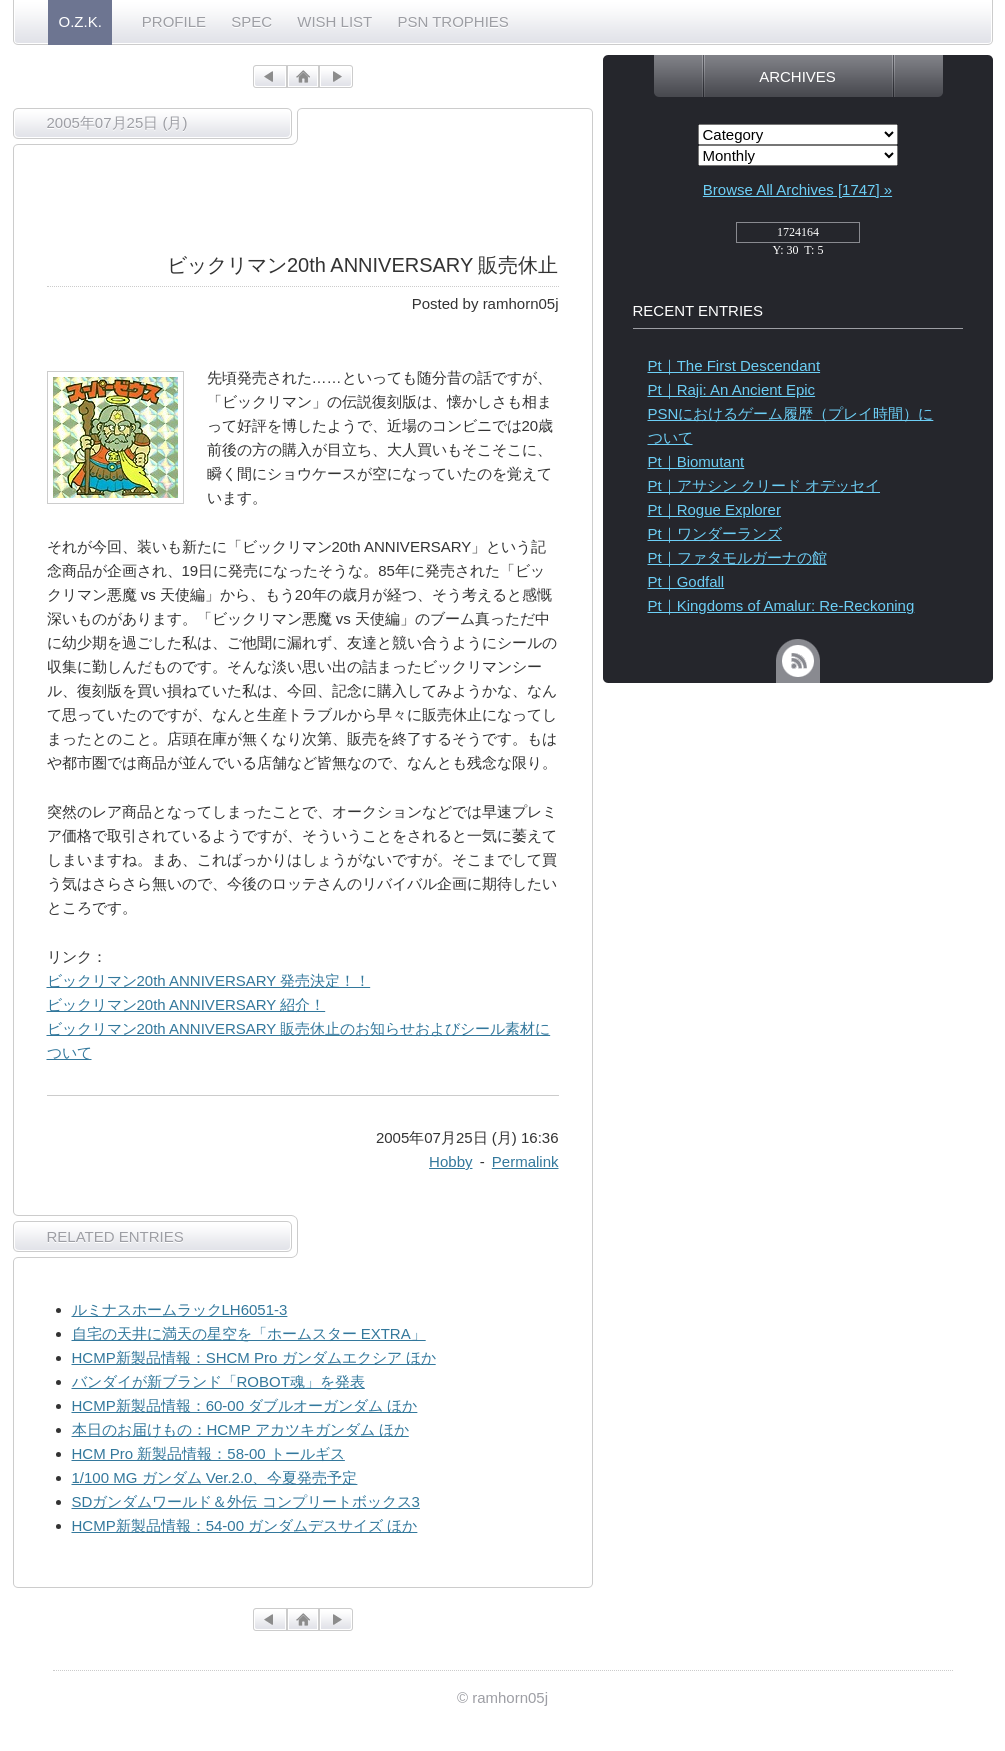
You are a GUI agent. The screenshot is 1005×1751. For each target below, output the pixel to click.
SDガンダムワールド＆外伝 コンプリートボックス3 (246, 1501)
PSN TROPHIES (452, 21)
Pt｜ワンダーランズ (715, 533)
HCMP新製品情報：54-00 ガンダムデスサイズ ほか (245, 1525)
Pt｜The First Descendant (734, 365)
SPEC (251, 21)
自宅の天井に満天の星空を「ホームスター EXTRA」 (249, 1333)
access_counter (798, 238)
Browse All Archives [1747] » (797, 189)
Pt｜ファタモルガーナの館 (737, 557)
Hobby (450, 1161)
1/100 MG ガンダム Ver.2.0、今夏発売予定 (215, 1477)
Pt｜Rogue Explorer (714, 509)
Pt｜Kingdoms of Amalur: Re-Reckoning (781, 605)
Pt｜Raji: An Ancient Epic (732, 389)
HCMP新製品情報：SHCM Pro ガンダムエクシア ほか (254, 1357)
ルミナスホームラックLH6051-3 (180, 1309)
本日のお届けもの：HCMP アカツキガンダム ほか (240, 1429)
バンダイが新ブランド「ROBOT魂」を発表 (218, 1381)
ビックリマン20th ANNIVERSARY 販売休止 (363, 265)
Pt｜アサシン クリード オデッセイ (764, 485)
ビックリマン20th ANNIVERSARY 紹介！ (186, 1004)
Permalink (525, 1161)
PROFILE (174, 21)
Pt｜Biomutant (696, 461)
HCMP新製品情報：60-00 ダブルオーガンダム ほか (245, 1405)
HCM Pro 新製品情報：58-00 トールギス (208, 1453)
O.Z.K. (80, 21)
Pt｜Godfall (686, 581)
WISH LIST (334, 21)
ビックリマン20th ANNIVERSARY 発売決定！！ (209, 980)
